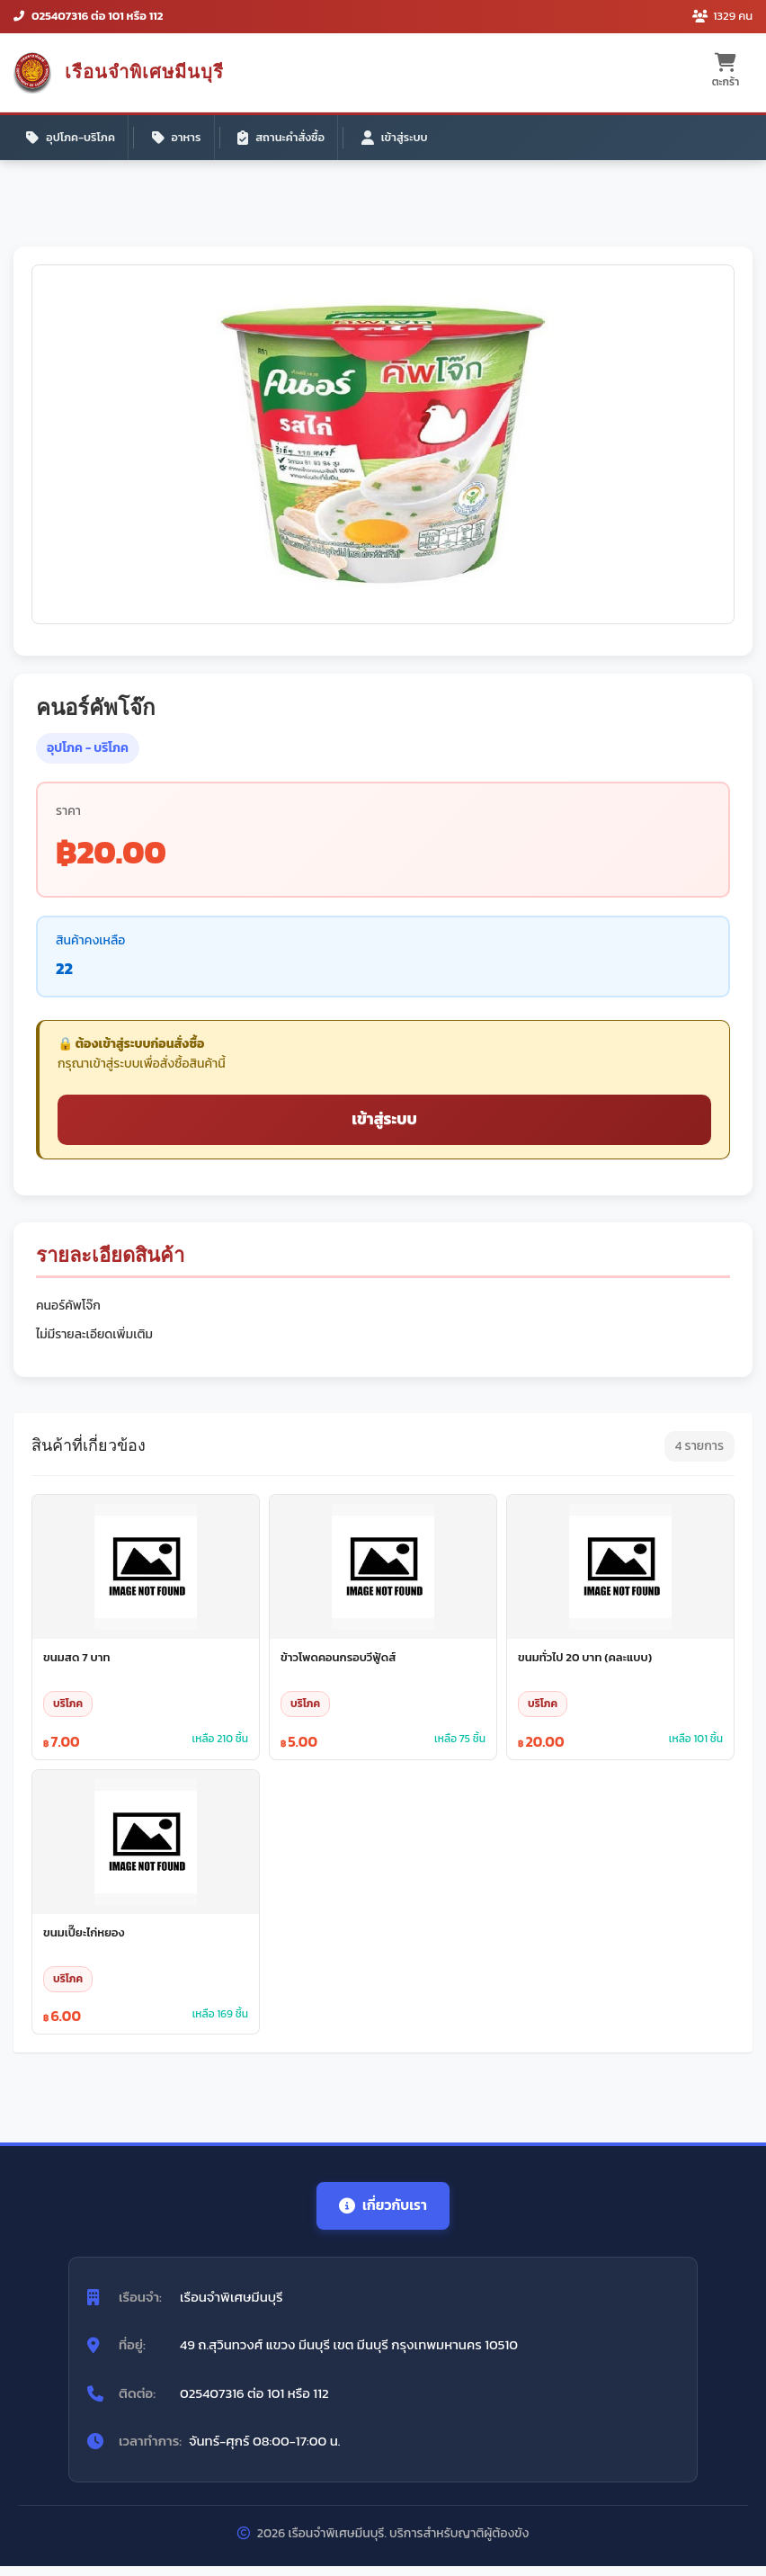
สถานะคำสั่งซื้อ (287, 139)
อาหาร (180, 139)
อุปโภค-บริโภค (72, 139)
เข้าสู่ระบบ (402, 139)
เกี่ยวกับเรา (383, 2214)
